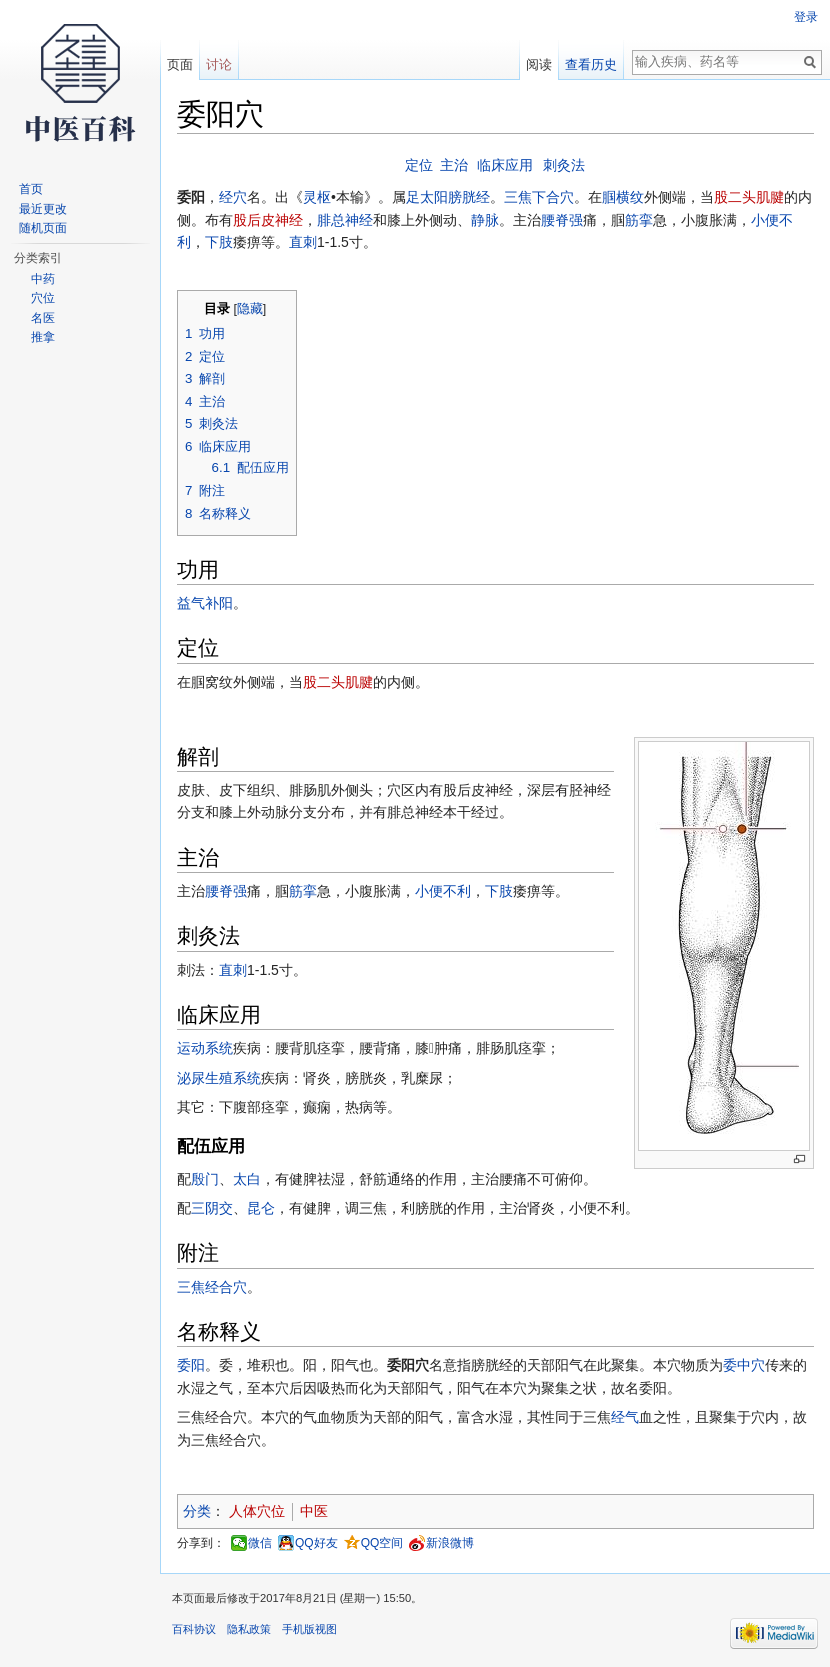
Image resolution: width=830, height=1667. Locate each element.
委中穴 (744, 1365)
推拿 (43, 337)
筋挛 (639, 220)
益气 (191, 603)
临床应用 (505, 165)
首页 (31, 189)
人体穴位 (257, 1511)
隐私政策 (249, 1629)
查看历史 (591, 64)
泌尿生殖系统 (219, 1078)
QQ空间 (382, 1543)
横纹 (630, 197)
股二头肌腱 (749, 197)
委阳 (191, 1365)
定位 (419, 165)
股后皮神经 (268, 220)
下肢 (219, 242)
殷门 (205, 1179)
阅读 (539, 64)
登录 (806, 17)
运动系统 (205, 1048)
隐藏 (250, 309)
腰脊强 (562, 220)
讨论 (219, 64)
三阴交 (212, 1208)
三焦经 (198, 1287)
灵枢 (317, 197)
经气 (625, 1417)
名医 (43, 318)
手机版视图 (309, 1629)
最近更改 (43, 209)
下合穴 (553, 197)
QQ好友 (316, 1543)
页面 (180, 64)
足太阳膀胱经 (448, 197)
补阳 (219, 603)
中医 (314, 1511)
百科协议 (194, 1629)
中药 (43, 279)
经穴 (233, 197)
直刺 (303, 242)
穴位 (43, 298)
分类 (197, 1511)
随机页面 (43, 228)
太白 (247, 1179)
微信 (260, 1543)
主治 (454, 165)
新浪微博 (450, 1543)
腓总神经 (345, 220)
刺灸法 (564, 165)
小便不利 (443, 891)
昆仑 (261, 1208)
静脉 (485, 220)
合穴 (233, 1287)
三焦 (518, 197)
